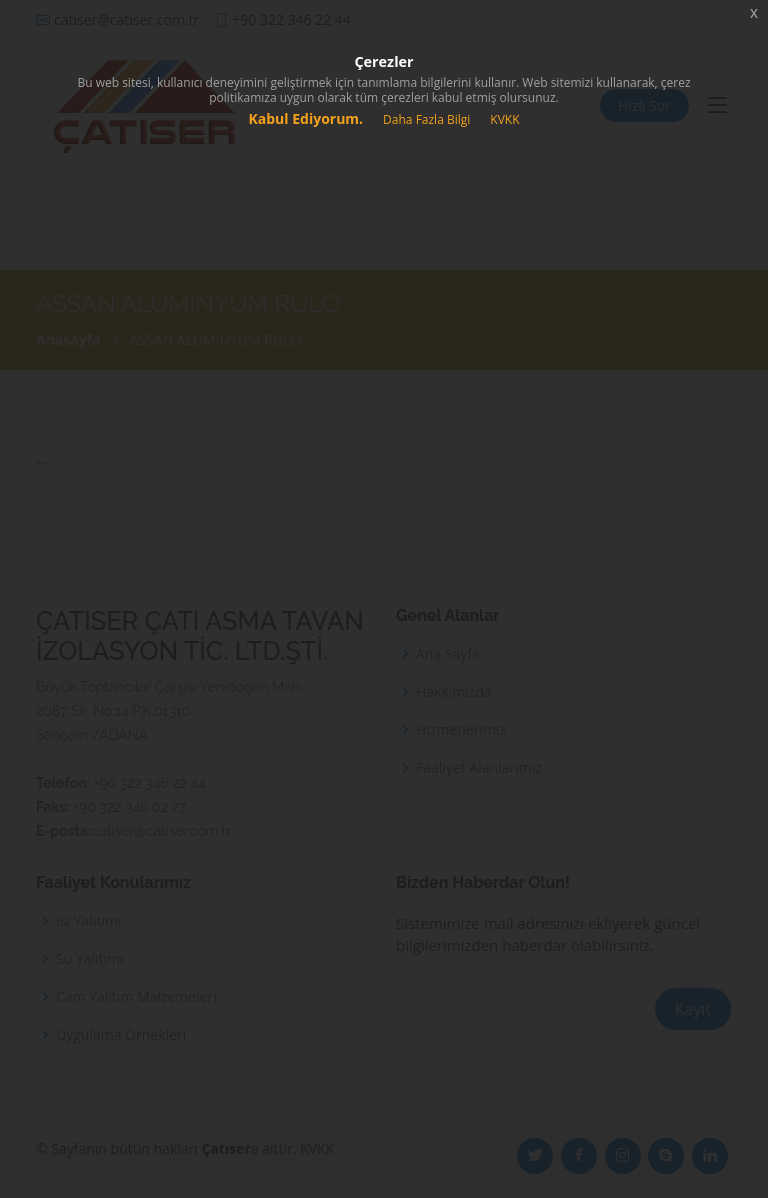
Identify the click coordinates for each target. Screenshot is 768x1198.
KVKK (504, 119)
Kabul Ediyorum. (305, 118)
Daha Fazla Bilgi (426, 119)
